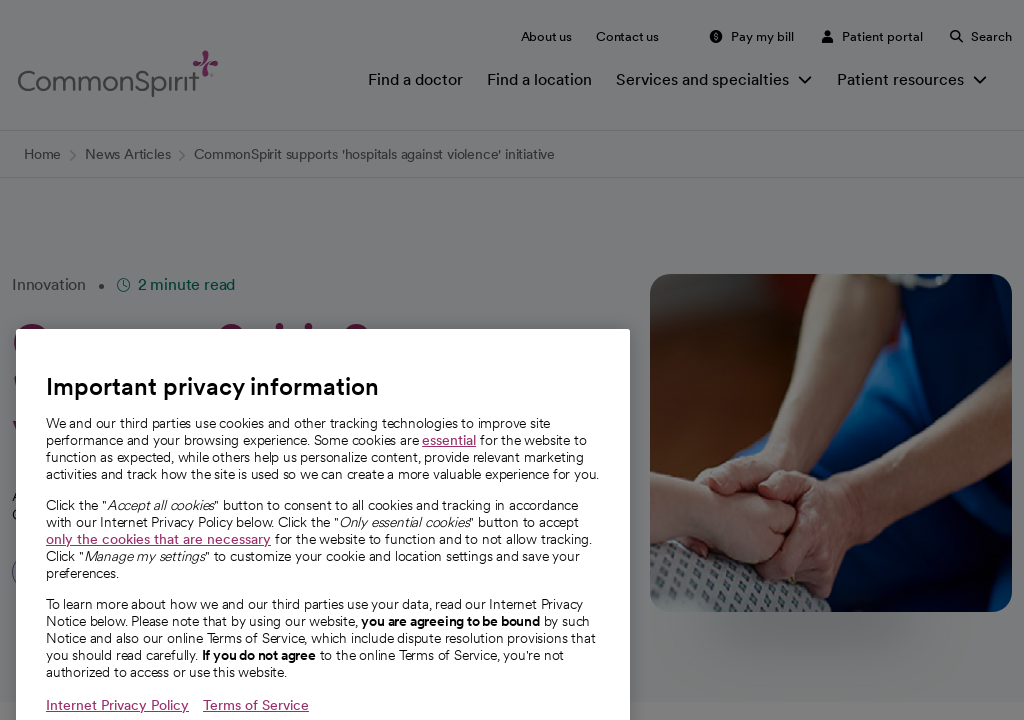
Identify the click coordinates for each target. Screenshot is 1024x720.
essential (449, 463)
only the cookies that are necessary (158, 562)
